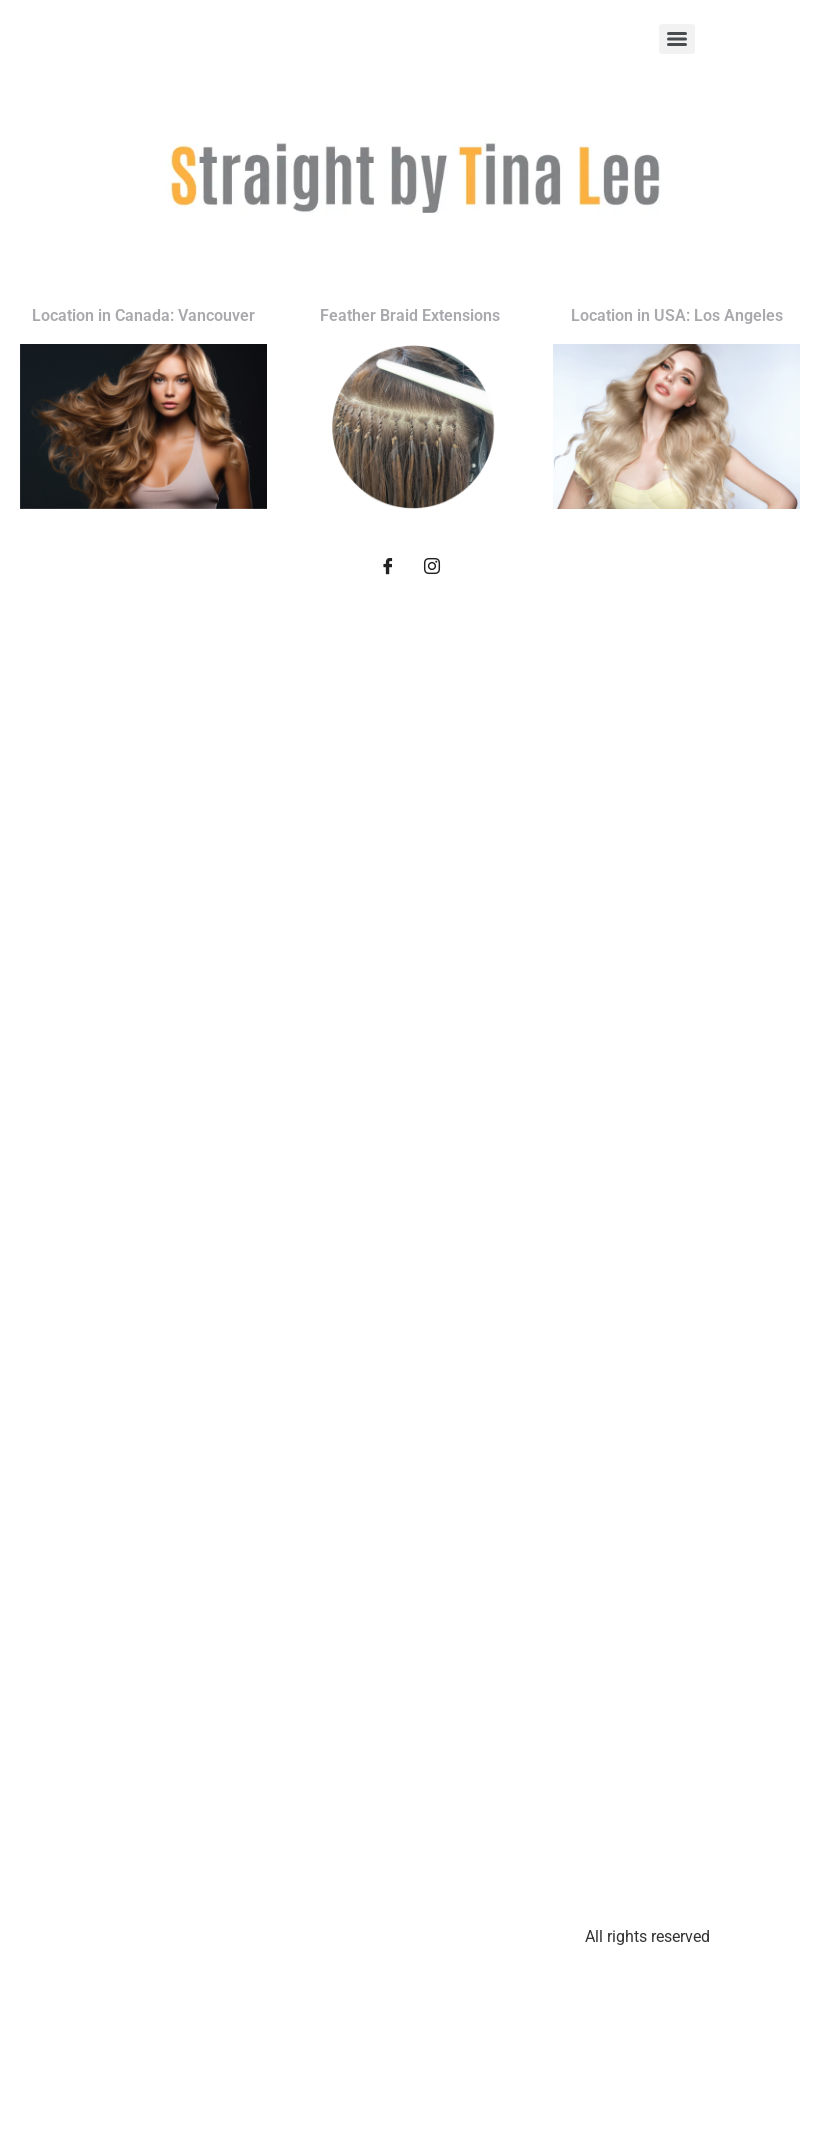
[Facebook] (388, 569)
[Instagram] (432, 569)
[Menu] (677, 39)
